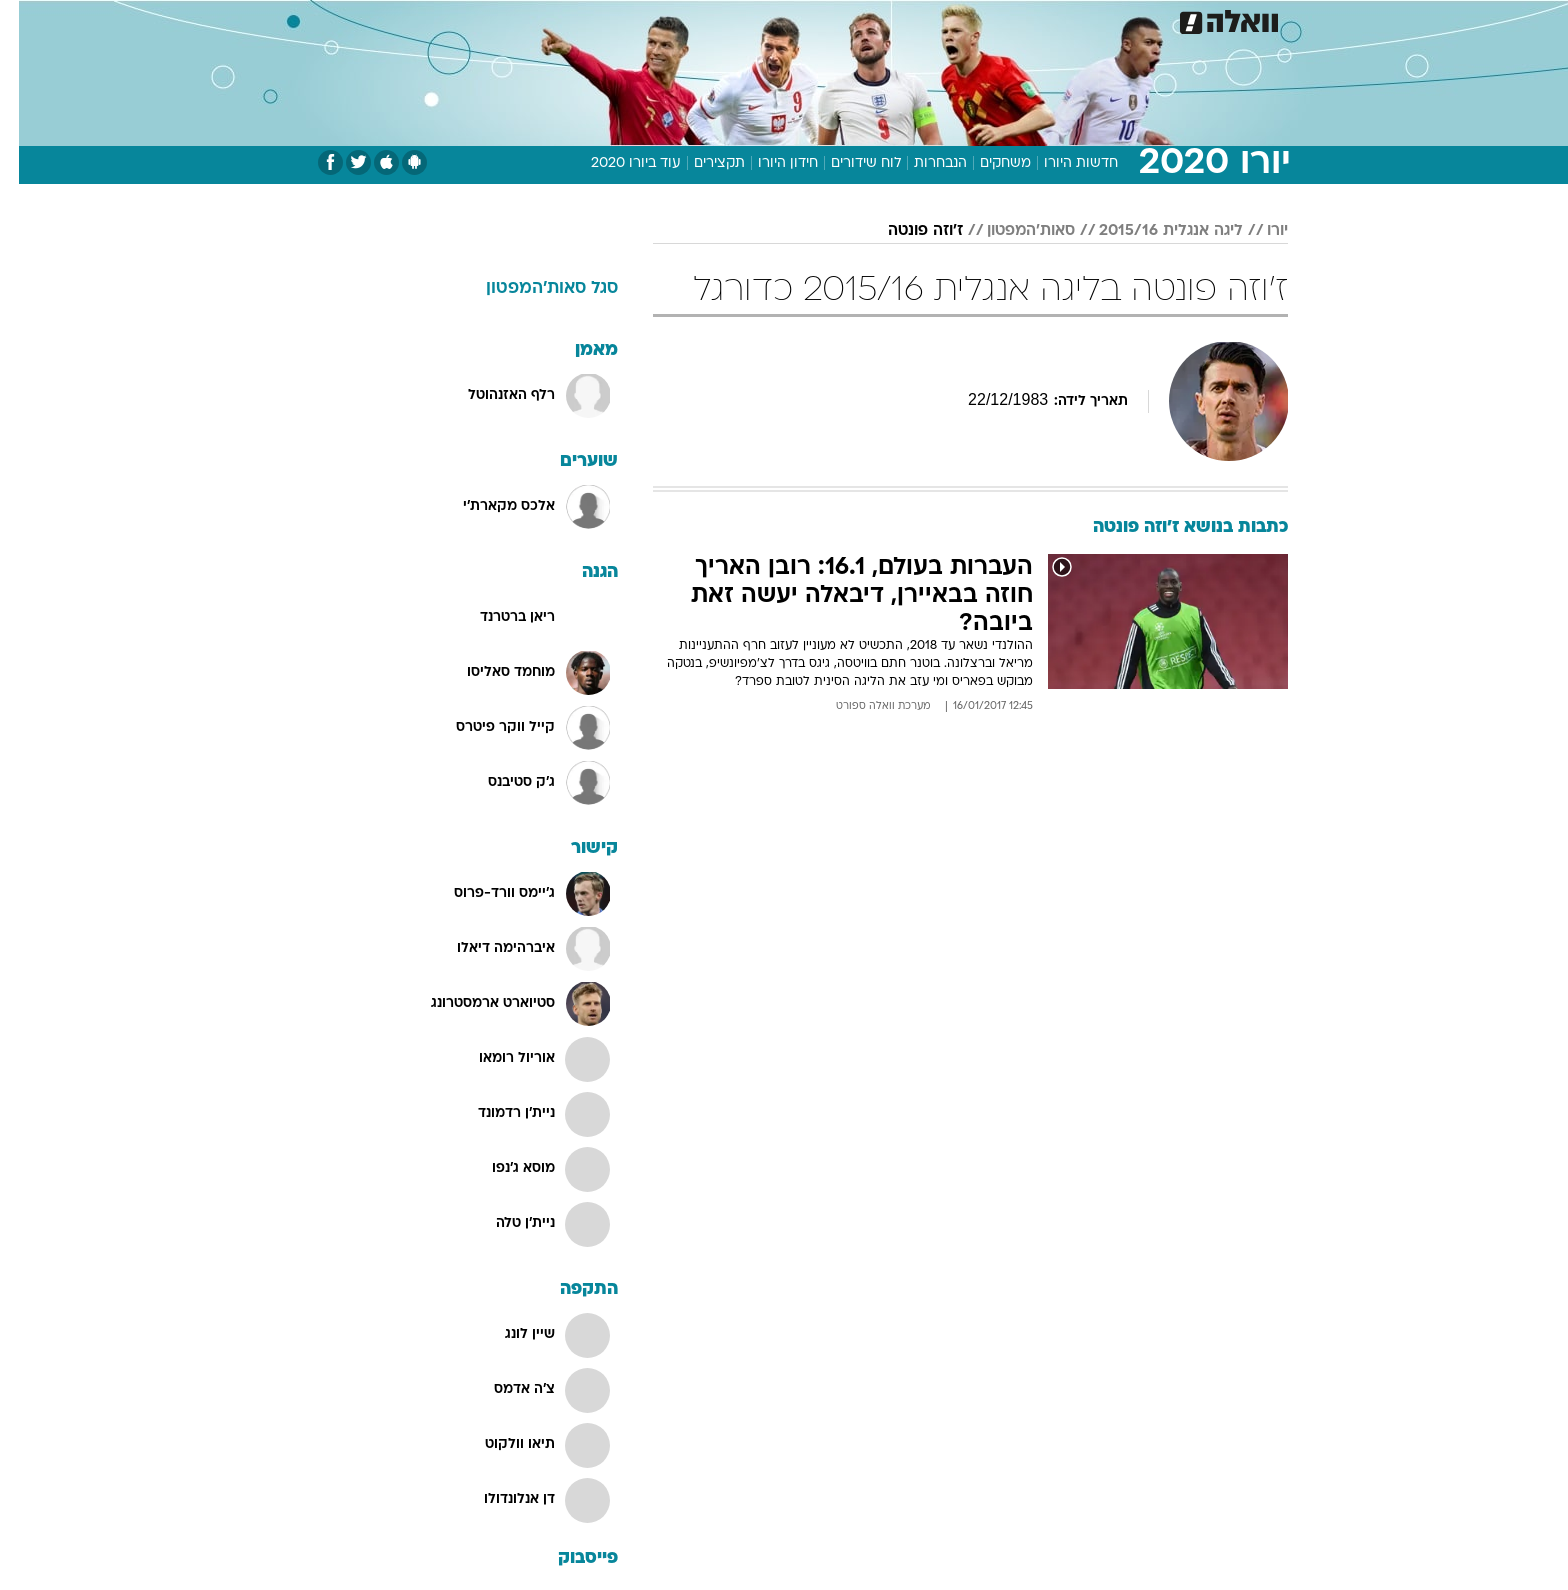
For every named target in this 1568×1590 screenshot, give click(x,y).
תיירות (666, 19)
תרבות (967, 19)
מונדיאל (1038, 19)
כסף (848, 19)
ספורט (1108, 19)
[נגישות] (27, 20)
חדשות (1176, 19)
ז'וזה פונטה (906, 231)
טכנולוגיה (591, 19)
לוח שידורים (847, 163)
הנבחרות (921, 163)
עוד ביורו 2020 (617, 163)
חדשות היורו (1062, 163)
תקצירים (700, 163)
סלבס (904, 19)
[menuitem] (1164, 20)
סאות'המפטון (1012, 231)
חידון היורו (769, 163)
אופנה (517, 19)
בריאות (734, 19)
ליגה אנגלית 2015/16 (1152, 231)
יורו (1258, 231)
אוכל (796, 19)
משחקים (986, 163)
